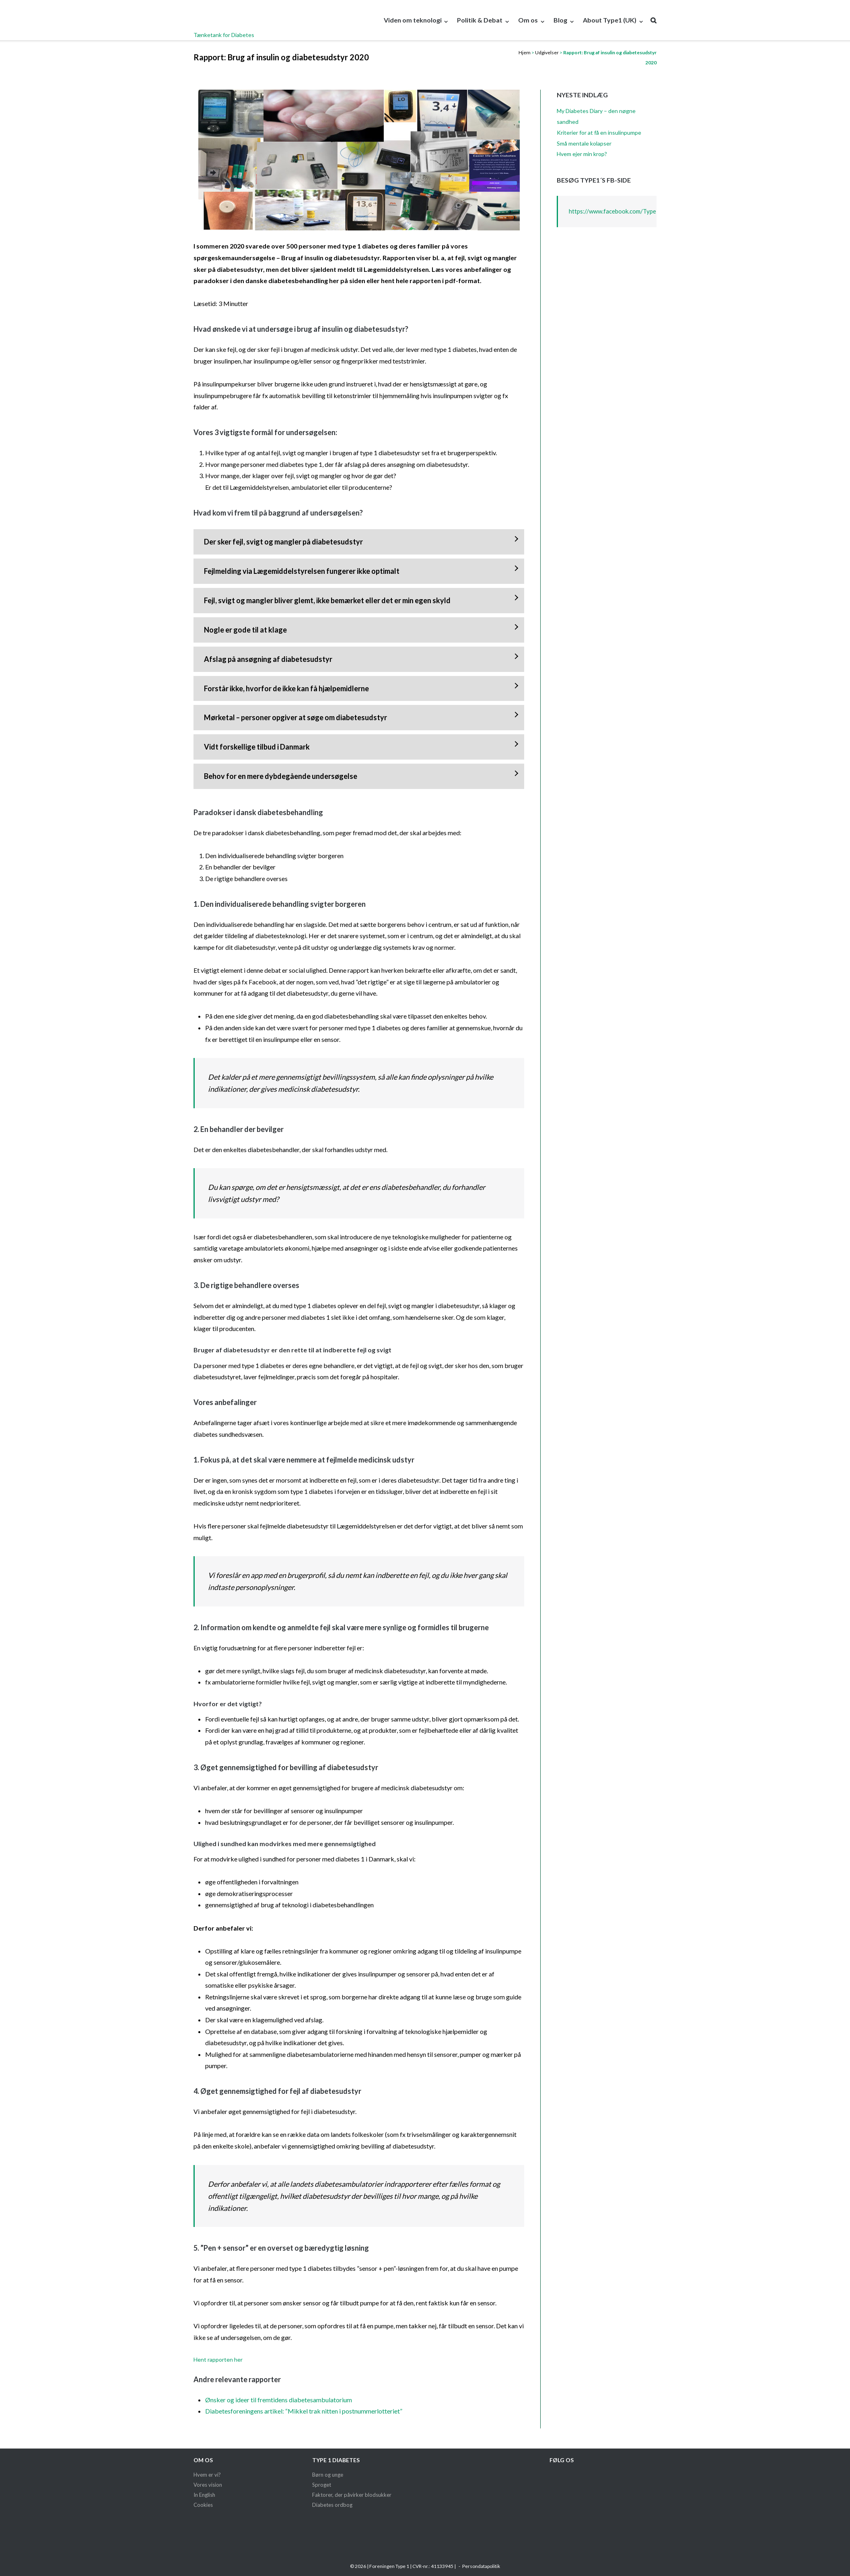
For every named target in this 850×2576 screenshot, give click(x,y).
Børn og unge (327, 2474)
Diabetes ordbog (332, 2505)
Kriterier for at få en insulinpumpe (599, 132)
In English (204, 2495)
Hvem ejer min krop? (582, 153)
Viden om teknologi (413, 20)
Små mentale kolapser (584, 143)
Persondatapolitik (481, 2566)
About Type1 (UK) (609, 20)
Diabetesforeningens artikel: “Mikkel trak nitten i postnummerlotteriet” (303, 2411)
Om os (528, 20)
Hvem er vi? (207, 2474)
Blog (560, 20)
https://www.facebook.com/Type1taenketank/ (630, 211)
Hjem (525, 52)
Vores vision (207, 2485)
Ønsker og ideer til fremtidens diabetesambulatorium (278, 2399)
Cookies (203, 2505)
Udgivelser (547, 52)
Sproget (321, 2485)
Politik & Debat (479, 20)
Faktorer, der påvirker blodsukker (351, 2495)
